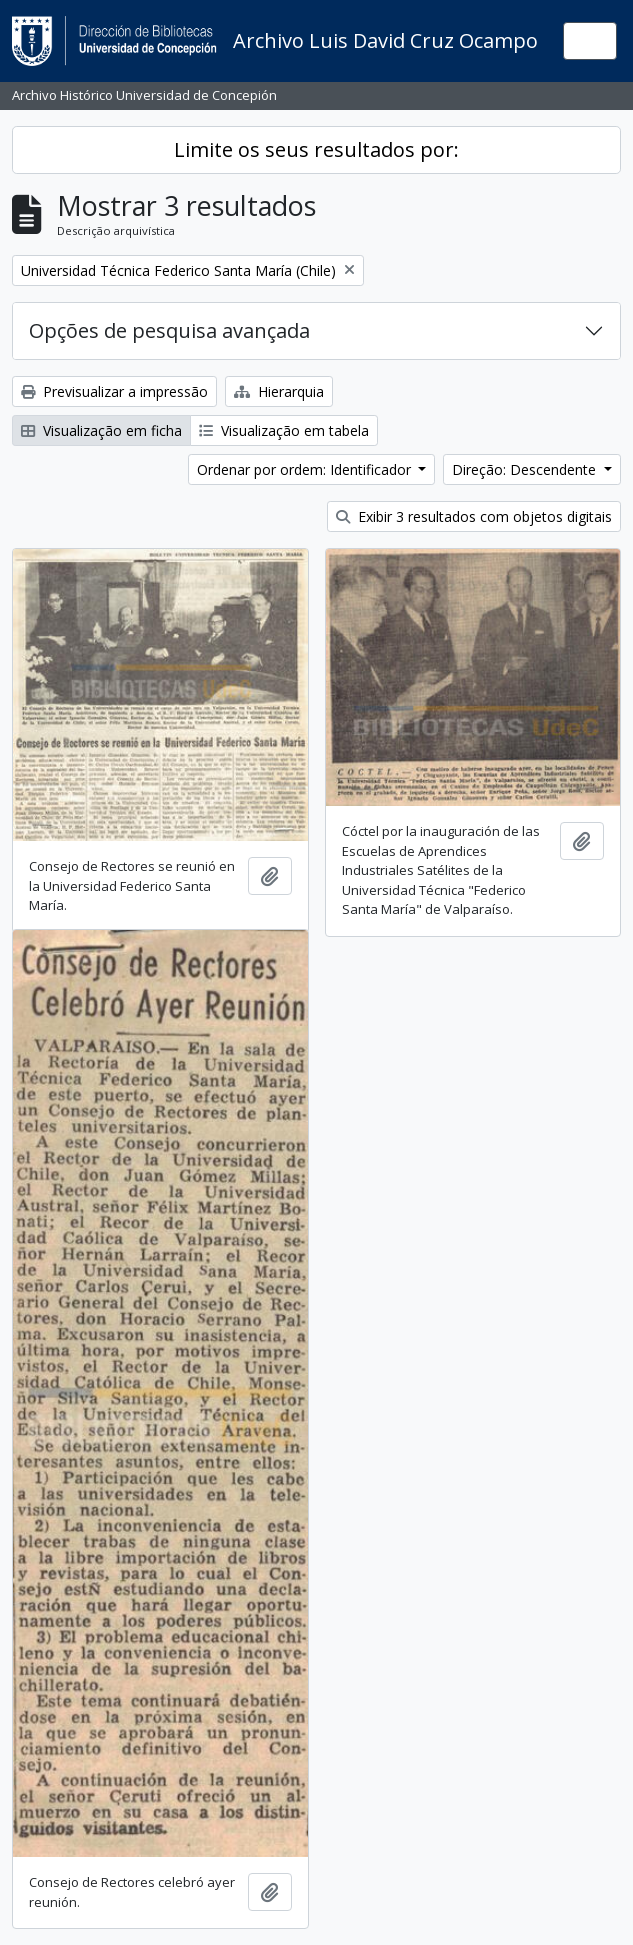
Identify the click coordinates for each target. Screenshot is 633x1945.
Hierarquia (279, 391)
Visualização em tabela (284, 430)
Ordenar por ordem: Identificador (306, 469)
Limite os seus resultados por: (316, 149)
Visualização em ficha (101, 430)
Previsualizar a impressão (114, 391)
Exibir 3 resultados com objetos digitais (474, 516)
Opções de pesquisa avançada (169, 330)
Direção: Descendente (526, 469)
